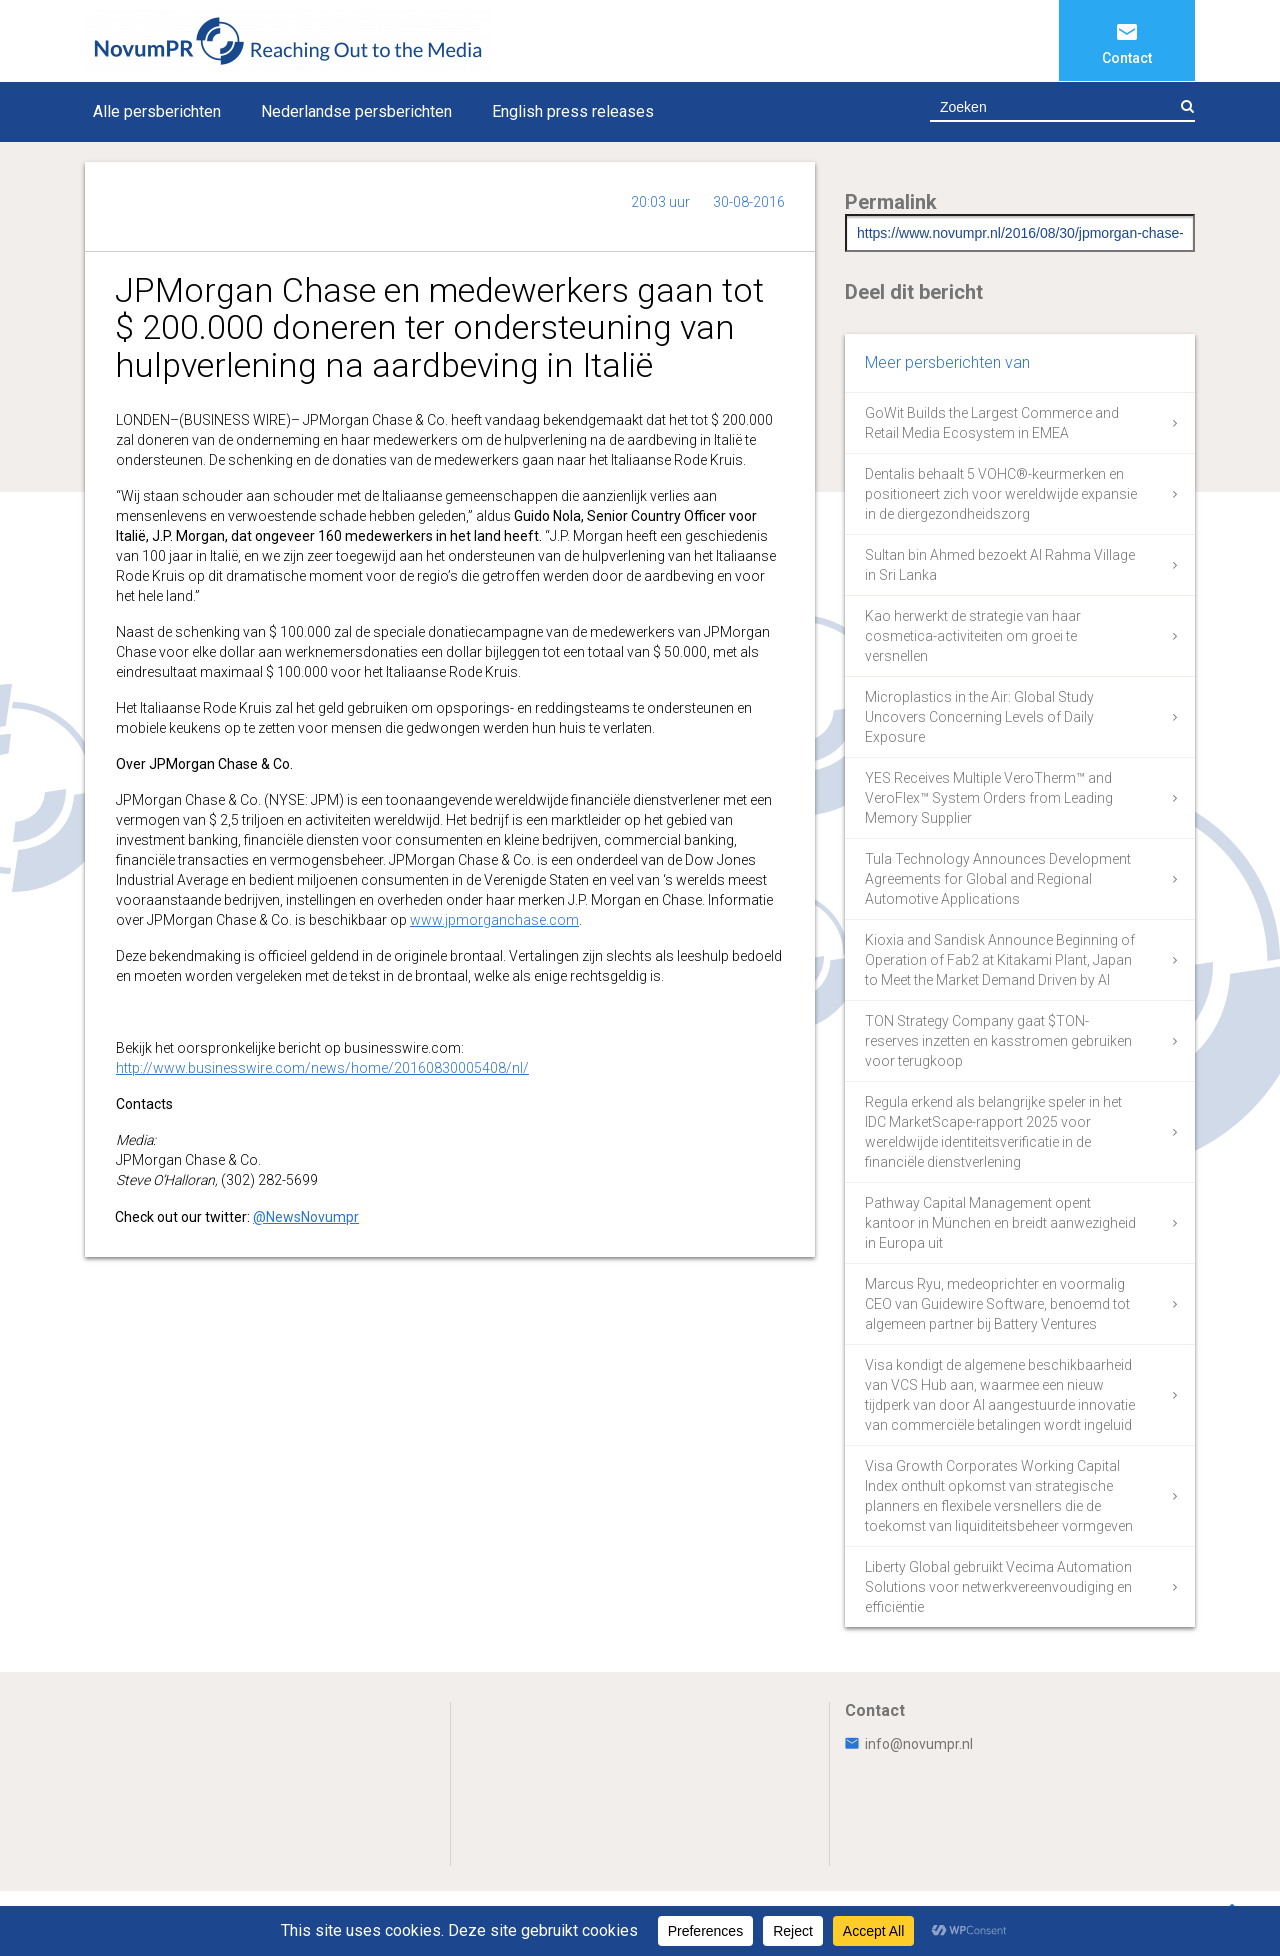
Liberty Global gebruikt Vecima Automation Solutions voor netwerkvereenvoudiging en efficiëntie (998, 1587)
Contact (1127, 58)
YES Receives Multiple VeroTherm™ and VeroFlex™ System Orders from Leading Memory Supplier (989, 798)
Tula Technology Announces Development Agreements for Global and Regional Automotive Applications (998, 879)
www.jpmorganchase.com (494, 920)
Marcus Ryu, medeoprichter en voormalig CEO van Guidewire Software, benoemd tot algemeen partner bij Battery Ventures (997, 1304)
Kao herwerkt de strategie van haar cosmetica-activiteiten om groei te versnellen (973, 636)
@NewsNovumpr (306, 1217)
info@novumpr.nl (909, 1744)
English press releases (573, 111)
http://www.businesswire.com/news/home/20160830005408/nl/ (322, 1068)
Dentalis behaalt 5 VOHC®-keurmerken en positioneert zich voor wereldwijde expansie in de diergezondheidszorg (1001, 494)
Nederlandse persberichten (356, 111)
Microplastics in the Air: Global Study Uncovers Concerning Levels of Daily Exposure (979, 717)
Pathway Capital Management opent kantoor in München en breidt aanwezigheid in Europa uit (1000, 1223)
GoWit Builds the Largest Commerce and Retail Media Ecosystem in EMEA (992, 423)
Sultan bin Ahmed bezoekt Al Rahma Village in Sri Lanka (1000, 565)
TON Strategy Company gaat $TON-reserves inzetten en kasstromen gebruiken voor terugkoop (998, 1041)
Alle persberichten (157, 111)
